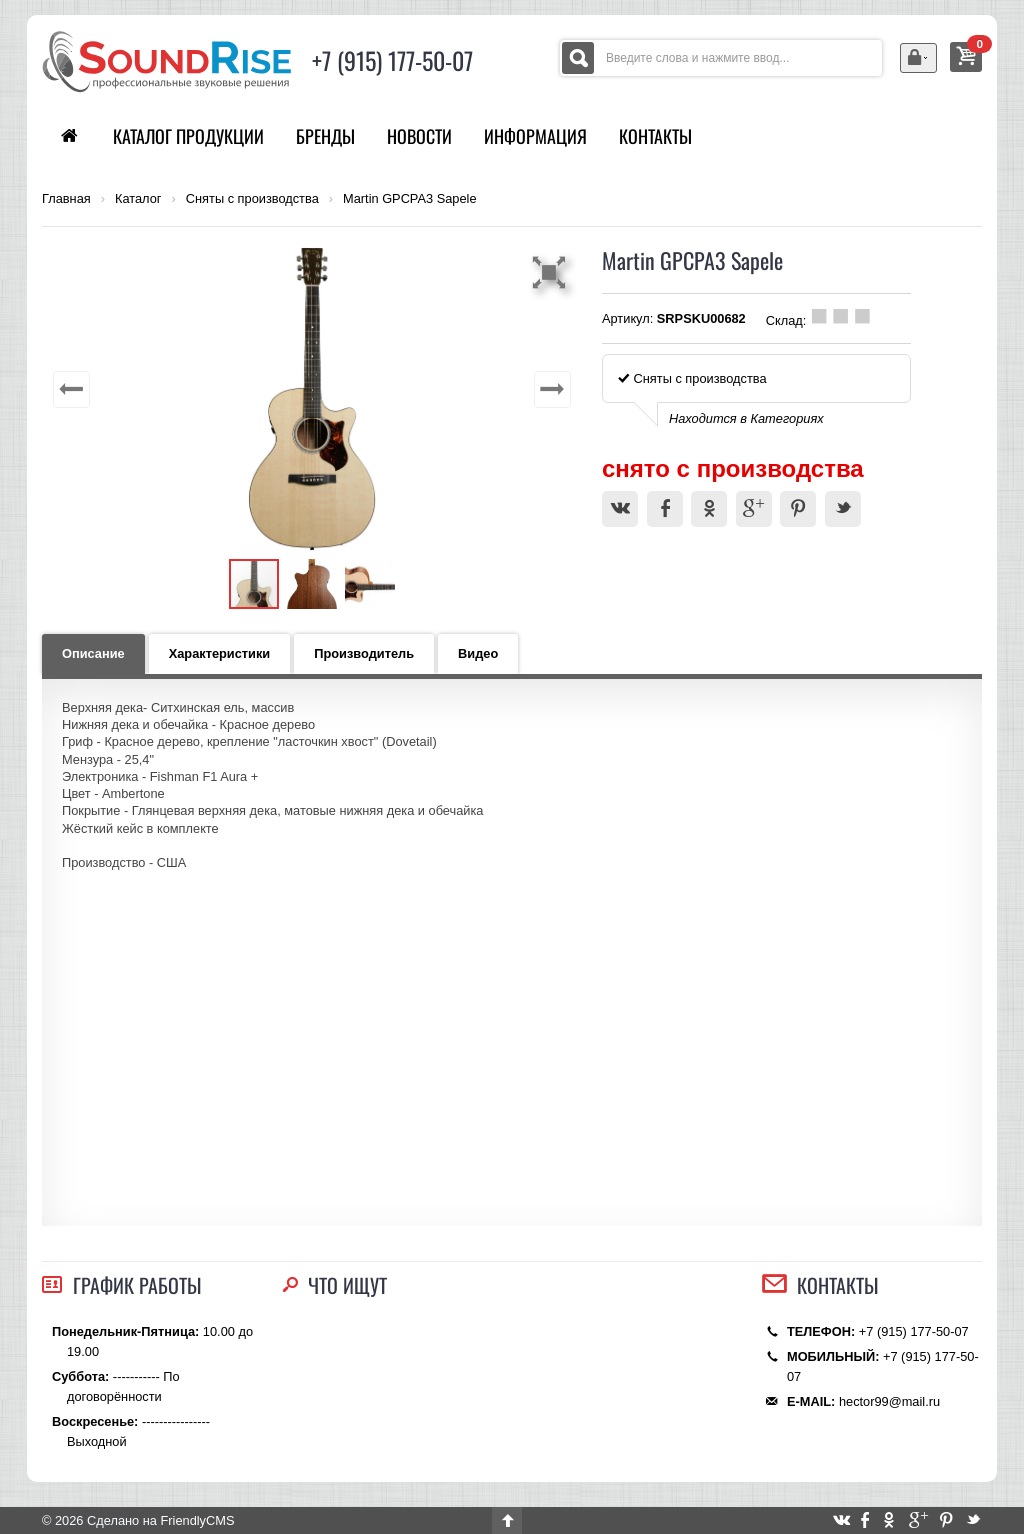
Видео (478, 653)
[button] (552, 272)
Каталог (138, 199)
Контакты (655, 136)
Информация (535, 136)
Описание (93, 653)
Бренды (325, 136)
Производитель (364, 653)
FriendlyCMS (197, 1520)
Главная (66, 199)
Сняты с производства (252, 199)
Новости (419, 136)
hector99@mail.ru (889, 1401)
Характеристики (220, 653)
